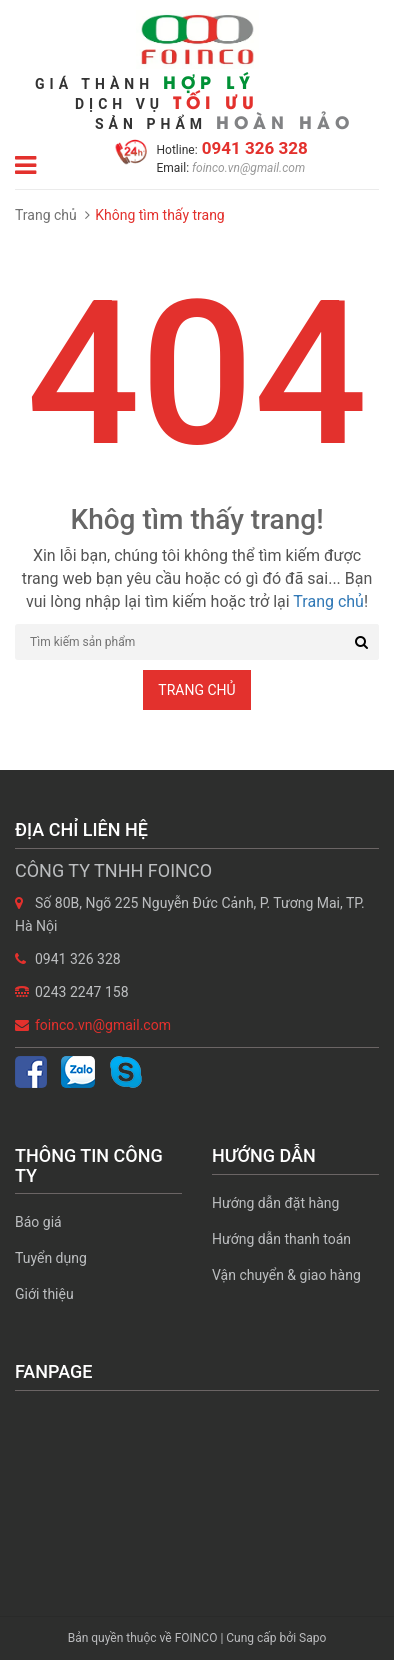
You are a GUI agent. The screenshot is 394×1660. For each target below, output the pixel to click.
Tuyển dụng (51, 1258)
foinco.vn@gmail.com (247, 168)
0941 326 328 (253, 148)
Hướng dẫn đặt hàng (275, 1203)
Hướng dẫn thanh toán (281, 1239)
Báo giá (38, 1222)
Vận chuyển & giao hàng (286, 1275)
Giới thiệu (44, 1294)
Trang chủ (46, 215)
